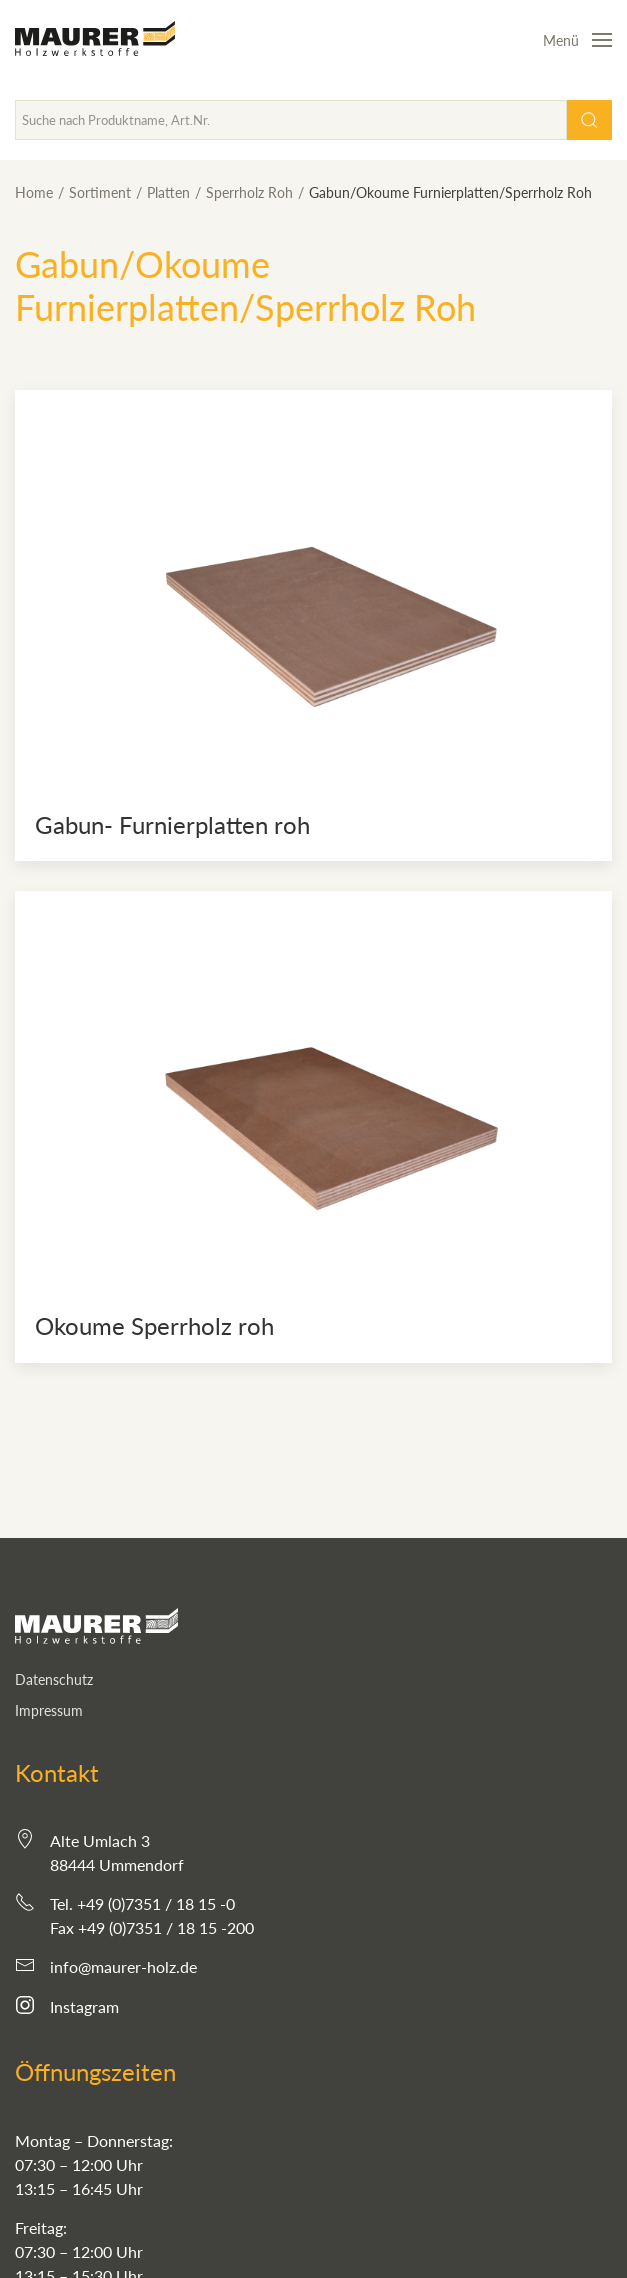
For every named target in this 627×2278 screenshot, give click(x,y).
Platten (168, 192)
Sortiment (100, 192)
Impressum (49, 1710)
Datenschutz (54, 1679)
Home (34, 192)
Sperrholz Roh (249, 192)
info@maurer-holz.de (123, 1966)
